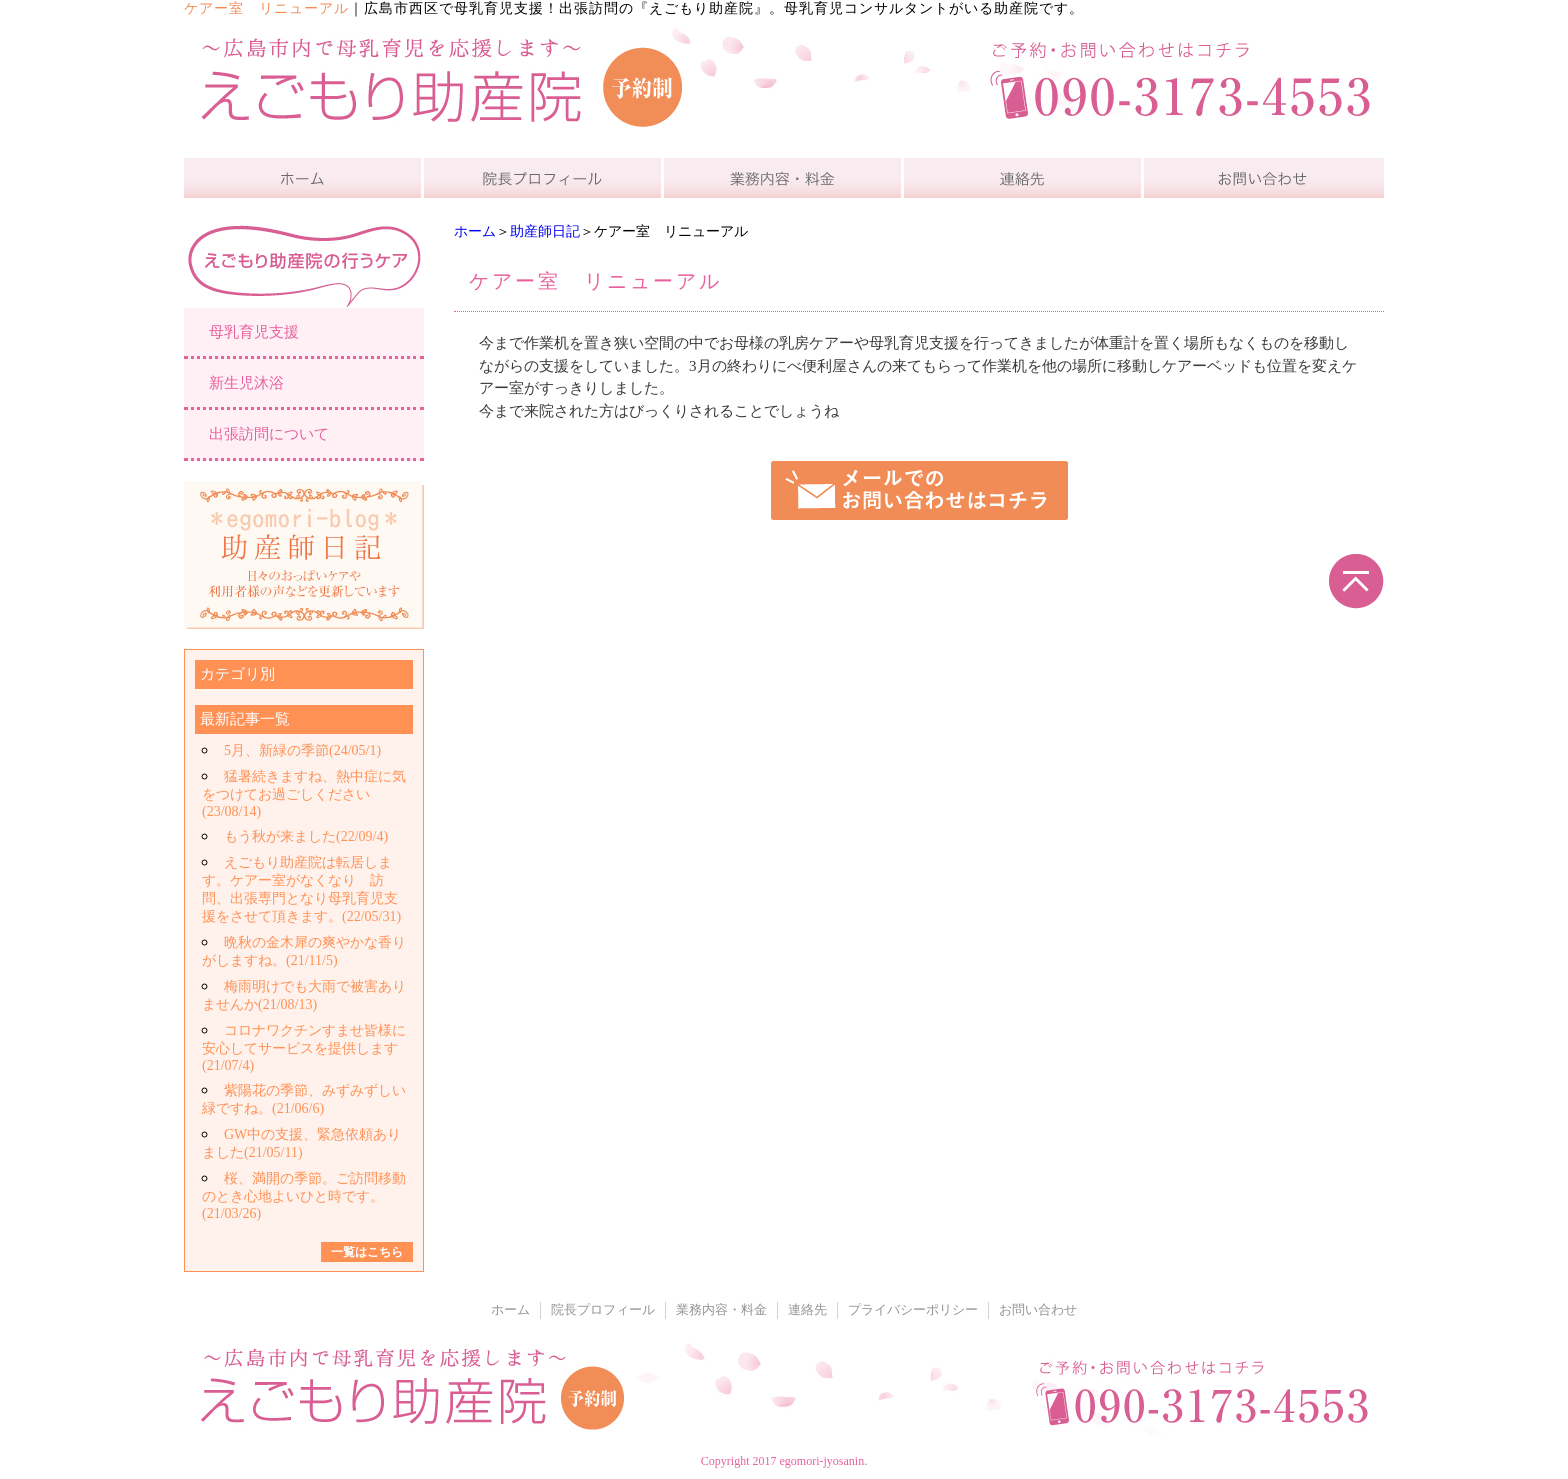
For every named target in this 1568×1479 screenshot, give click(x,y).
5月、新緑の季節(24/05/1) (302, 750)
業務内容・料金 (721, 1310)
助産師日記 (545, 231)
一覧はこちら (367, 1252)
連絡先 (807, 1310)
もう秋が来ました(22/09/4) (306, 836)
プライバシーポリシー (913, 1310)
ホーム (475, 231)
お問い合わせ (1038, 1310)
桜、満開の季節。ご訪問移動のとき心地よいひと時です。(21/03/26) (304, 1196)
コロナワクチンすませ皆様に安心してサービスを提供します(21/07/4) (304, 1048)
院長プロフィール (603, 1310)
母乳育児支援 (254, 332)
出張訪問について (269, 434)
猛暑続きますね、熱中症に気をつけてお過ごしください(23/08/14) (304, 794)
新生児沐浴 (246, 383)
